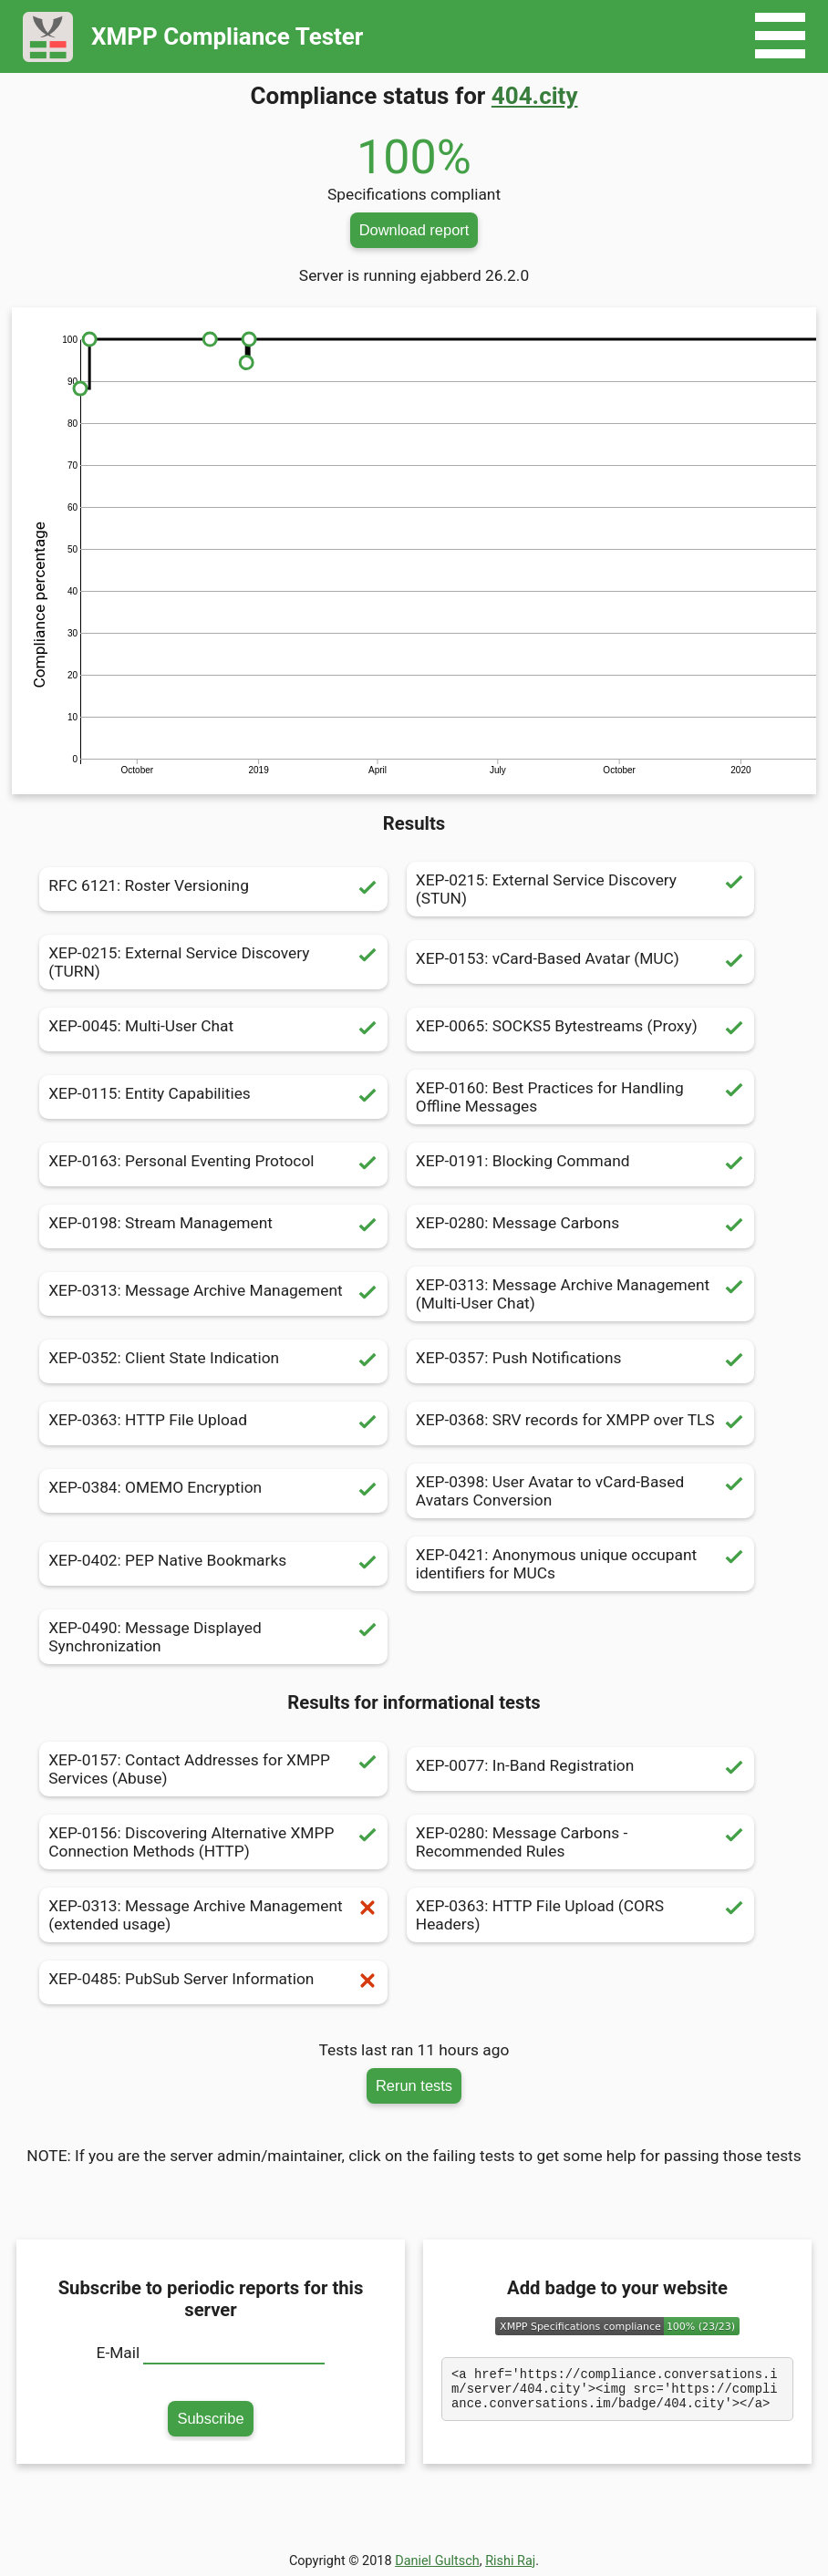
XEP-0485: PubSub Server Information (213, 1982)
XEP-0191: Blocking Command (580, 1164)
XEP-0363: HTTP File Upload (213, 1423)
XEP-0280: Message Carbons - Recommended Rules (580, 1842)
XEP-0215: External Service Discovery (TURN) (213, 962)
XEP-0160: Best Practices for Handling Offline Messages (580, 1097)
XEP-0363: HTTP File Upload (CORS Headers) (580, 1915)
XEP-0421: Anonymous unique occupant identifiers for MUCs (580, 1564)
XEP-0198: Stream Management (213, 1226)
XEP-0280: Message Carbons (580, 1226)
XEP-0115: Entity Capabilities (213, 1097)
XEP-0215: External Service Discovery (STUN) (580, 889)
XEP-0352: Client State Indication (213, 1361)
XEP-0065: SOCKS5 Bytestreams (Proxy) (580, 1029)
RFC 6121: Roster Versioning (213, 889)
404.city (535, 95)
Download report (414, 230)
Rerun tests (414, 2085)
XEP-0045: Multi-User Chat (213, 1029)
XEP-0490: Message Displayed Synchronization (213, 1637)
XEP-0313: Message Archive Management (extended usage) (213, 1915)
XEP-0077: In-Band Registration (580, 1769)
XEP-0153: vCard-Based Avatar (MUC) (580, 962)
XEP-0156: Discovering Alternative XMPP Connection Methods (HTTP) (213, 1842)
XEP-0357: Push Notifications (580, 1361)
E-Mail (118, 2352)
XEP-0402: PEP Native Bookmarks (213, 1564)
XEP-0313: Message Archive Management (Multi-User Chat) (580, 1294)
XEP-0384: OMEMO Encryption (213, 1491)
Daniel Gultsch (437, 2561)
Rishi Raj (510, 2561)
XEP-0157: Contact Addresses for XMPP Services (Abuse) (213, 1769)
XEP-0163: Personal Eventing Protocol (213, 1164)
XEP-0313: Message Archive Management (213, 1294)
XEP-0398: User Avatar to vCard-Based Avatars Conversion (580, 1491)
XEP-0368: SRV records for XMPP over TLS (580, 1423)
